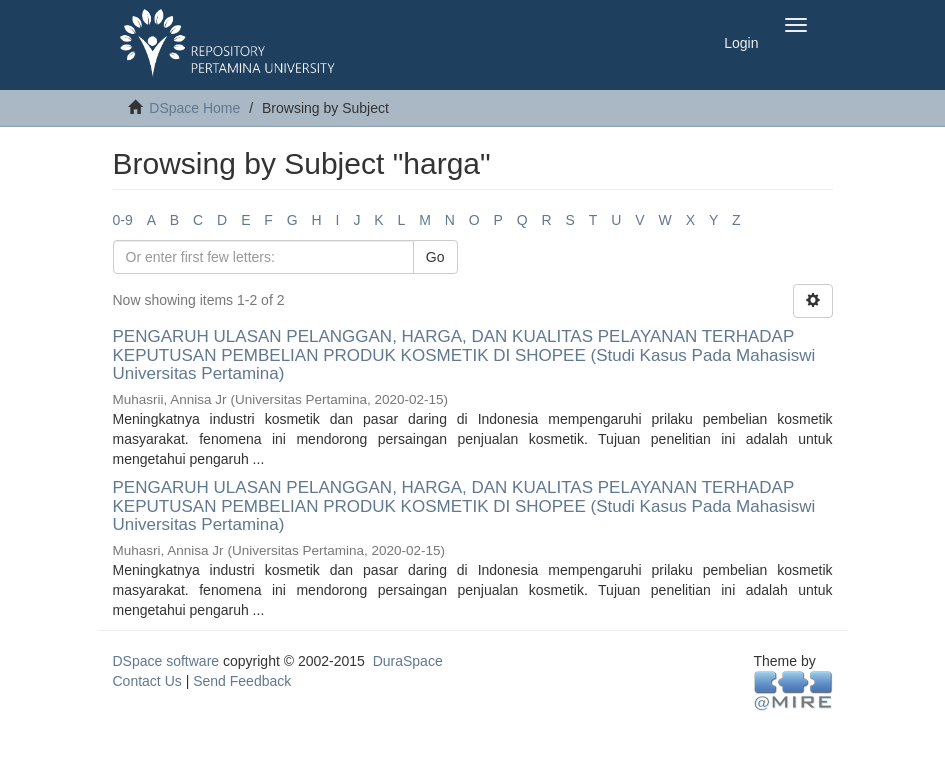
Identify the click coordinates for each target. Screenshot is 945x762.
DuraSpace (408, 661)
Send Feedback (242, 681)
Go (435, 257)
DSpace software (166, 661)
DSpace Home (194, 108)
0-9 (123, 220)
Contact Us (147, 681)
